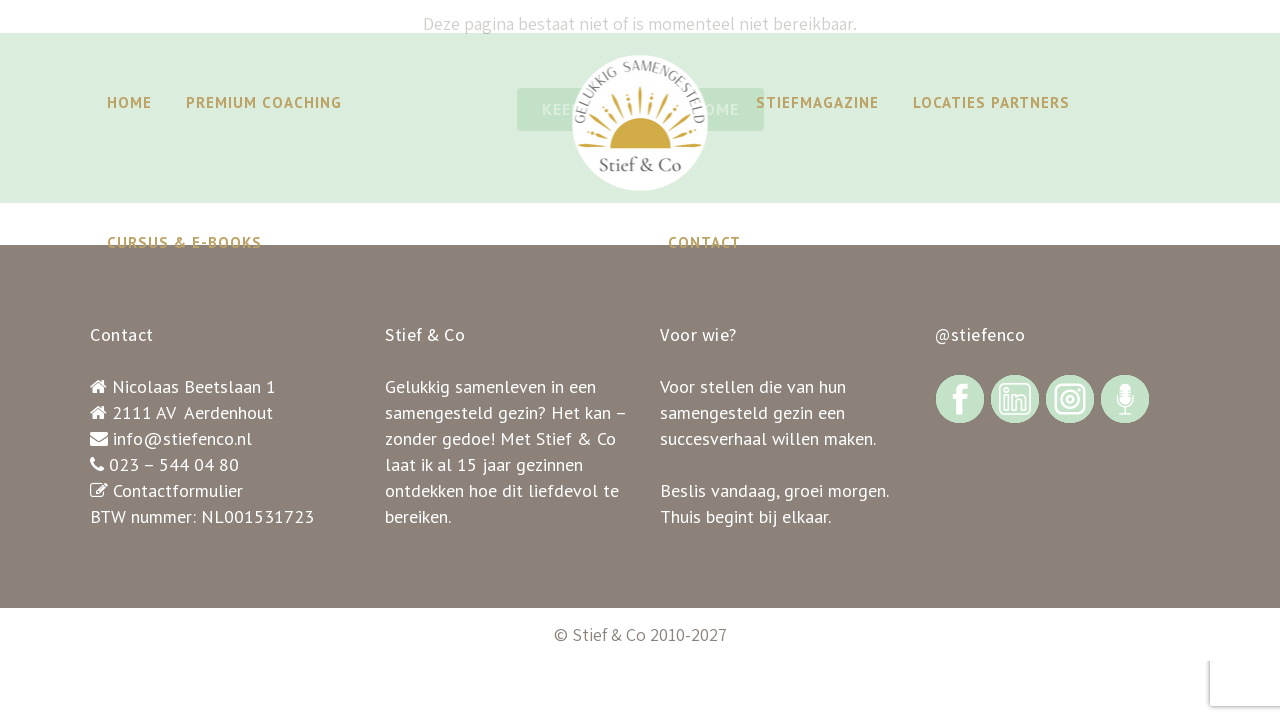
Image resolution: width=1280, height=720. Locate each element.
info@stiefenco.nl (182, 438)
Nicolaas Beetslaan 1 (194, 386)
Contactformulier (178, 490)
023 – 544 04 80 (174, 464)
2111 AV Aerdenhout (192, 412)
